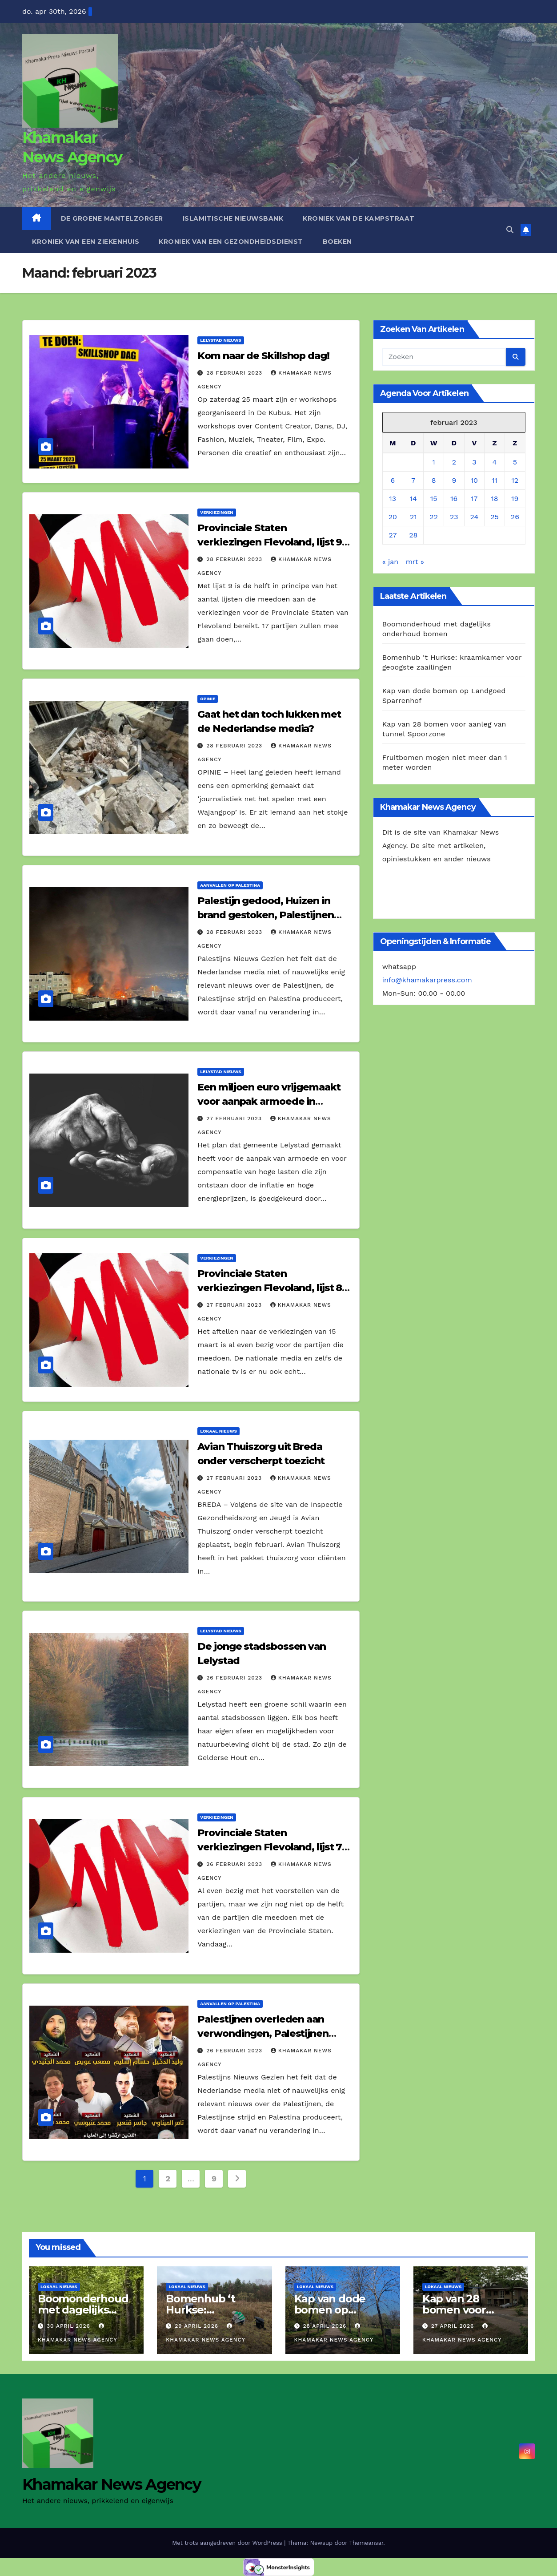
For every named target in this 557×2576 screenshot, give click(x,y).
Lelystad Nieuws (220, 340)
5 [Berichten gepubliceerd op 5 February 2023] (515, 462)
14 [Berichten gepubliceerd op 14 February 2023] (413, 498)
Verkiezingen (216, 512)
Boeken (337, 242)
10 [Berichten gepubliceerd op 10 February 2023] (474, 480)
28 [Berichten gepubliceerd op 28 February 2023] (413, 535)
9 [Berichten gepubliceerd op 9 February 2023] (454, 480)
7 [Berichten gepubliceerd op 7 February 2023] (413, 480)
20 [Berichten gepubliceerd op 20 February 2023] (393, 517)
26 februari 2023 (235, 1678)
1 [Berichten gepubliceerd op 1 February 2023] (434, 462)
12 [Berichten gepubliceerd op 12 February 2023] (515, 480)
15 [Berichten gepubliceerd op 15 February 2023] (433, 498)
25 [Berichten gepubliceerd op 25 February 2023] (494, 517)
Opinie (207, 698)
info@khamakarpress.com (427, 980)
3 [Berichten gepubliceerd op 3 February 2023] (474, 462)
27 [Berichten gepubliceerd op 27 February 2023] (393, 535)
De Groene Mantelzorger (112, 218)
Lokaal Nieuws (218, 1431)
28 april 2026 (326, 2326)
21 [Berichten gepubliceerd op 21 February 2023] (413, 517)
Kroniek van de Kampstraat (359, 218)
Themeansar (366, 2543)
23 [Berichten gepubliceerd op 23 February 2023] (454, 517)
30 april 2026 (69, 2326)
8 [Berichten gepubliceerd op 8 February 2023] (434, 480)
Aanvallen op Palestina (230, 885)
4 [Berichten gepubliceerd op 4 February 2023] (495, 462)
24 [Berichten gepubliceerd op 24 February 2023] (474, 517)
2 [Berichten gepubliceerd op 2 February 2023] (454, 462)
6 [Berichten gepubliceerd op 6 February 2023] (393, 480)
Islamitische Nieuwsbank (233, 218)
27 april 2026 (454, 2326)
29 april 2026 (197, 2326)
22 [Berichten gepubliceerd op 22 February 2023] (433, 517)
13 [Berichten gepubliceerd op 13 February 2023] (393, 498)
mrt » (415, 561)
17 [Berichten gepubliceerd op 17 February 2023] (474, 498)
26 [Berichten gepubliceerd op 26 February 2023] (515, 517)
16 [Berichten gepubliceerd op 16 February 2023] (453, 498)
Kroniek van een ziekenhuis (85, 242)
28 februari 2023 (235, 373)
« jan (390, 561)
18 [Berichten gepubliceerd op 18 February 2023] (494, 498)
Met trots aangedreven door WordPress (228, 2543)
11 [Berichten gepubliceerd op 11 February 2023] (494, 480)
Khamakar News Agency (111, 2484)
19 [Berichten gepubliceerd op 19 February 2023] (514, 498)
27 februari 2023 (235, 1118)
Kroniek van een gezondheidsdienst (231, 242)
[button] (509, 230)
